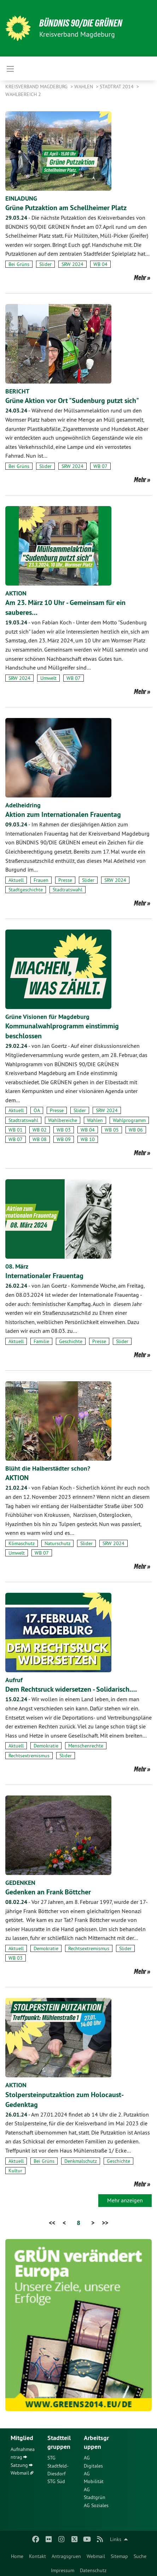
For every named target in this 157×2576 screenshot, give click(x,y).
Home (17, 2556)
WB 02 (40, 1130)
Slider (45, 264)
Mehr (140, 277)
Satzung (19, 2465)
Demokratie (46, 1746)
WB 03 (64, 1130)
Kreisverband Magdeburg (37, 86)
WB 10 (88, 1139)
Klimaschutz (21, 1543)
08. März (16, 1266)
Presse (65, 880)
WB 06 (136, 1130)
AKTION (16, 593)
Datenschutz (93, 2570)
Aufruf (14, 1680)
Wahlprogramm (129, 1120)
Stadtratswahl (67, 889)
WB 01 (15, 1130)
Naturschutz (57, 1543)
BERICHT (17, 391)
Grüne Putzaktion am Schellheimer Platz (66, 207)
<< (52, 2223)
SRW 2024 (72, 264)
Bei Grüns (18, 264)
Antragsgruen (66, 2556)
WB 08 (40, 1139)
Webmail (96, 2556)
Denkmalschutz (80, 2161)
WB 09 (64, 1139)
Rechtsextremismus (29, 1755)
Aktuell (16, 880)
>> (105, 2223)
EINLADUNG (21, 198)
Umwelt (48, 678)
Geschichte (70, 1341)
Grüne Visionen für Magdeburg (47, 1017)
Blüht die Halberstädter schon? (47, 1468)
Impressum (62, 2570)
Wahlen (84, 86)
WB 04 (100, 264)
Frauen (41, 880)
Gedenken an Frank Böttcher (48, 1892)
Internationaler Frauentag (44, 1275)
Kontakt (37, 2556)
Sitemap (119, 2556)
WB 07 (100, 466)
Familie (41, 1341)
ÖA (37, 1110)
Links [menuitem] (115, 2539)
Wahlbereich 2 (23, 94)
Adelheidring (23, 805)
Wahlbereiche (62, 1120)
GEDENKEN (20, 1882)
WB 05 (112, 1130)
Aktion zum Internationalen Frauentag (63, 814)
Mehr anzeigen (125, 2200)
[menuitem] (17, 2555)
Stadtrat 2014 (117, 86)
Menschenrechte (85, 1746)
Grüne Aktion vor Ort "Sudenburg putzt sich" (72, 400)
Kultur (15, 2170)
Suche (140, 2556)
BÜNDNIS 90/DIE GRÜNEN (80, 23)
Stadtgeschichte (25, 889)
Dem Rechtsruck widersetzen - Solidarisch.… (71, 1689)
